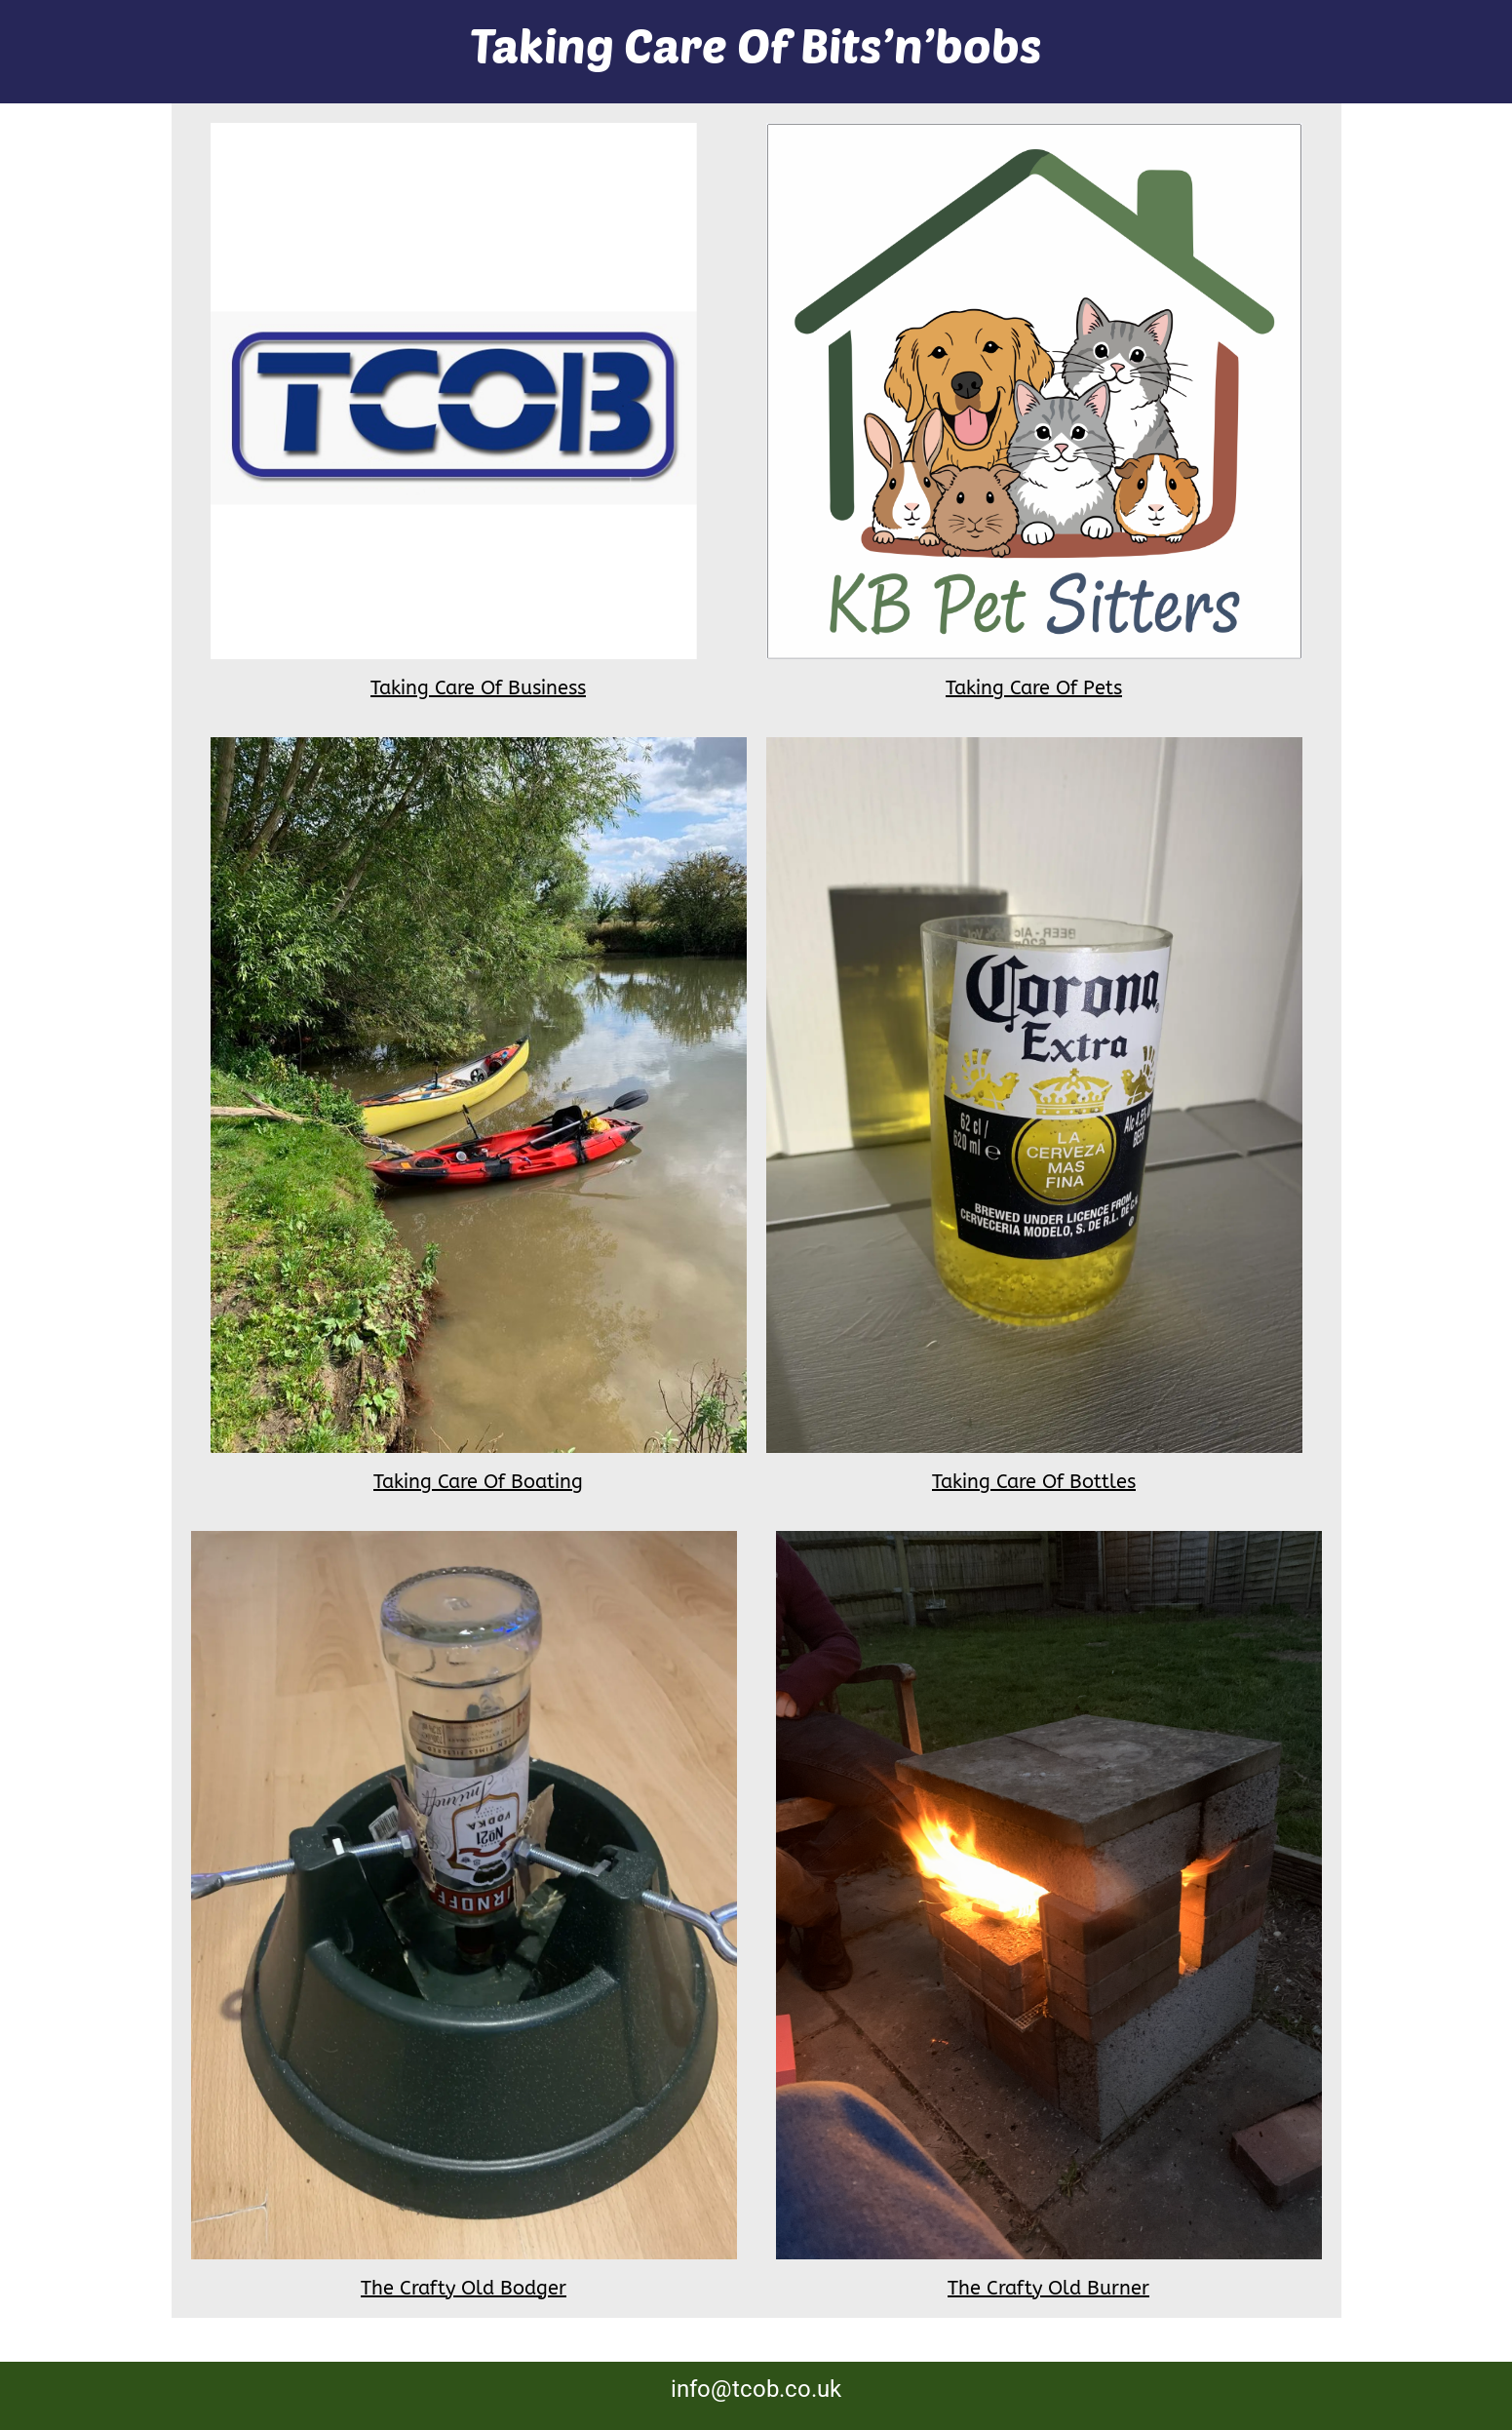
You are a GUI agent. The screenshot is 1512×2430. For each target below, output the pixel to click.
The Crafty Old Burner (1048, 2288)
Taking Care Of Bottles (1034, 1481)
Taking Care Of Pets (1034, 688)
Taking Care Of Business (478, 688)
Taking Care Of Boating (478, 1481)
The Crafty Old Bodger (463, 2288)
